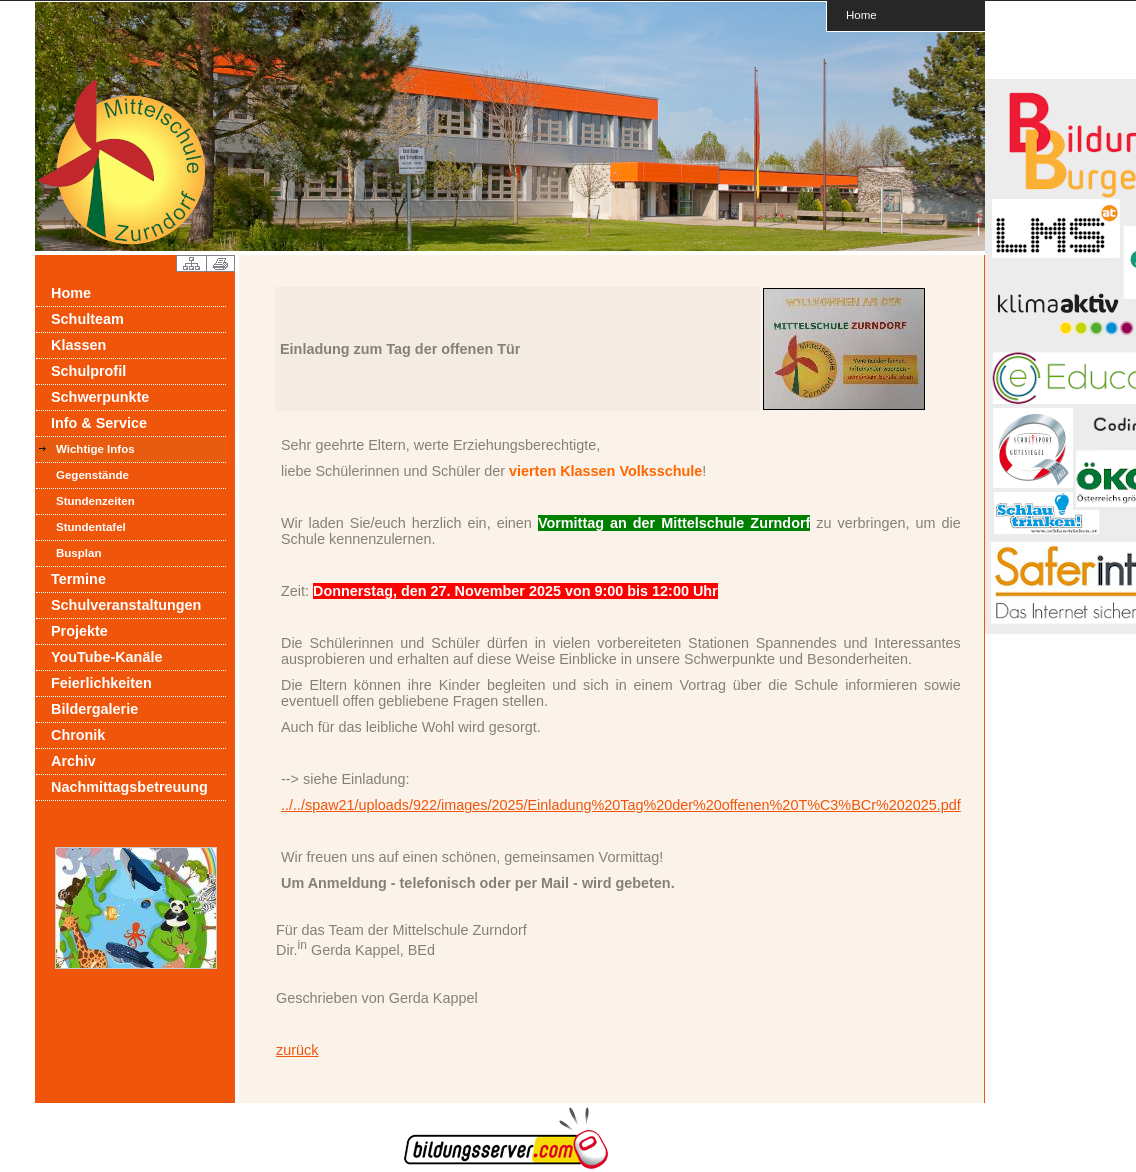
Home (861, 14)
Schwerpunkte (100, 397)
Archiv (73, 761)
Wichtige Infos (95, 449)
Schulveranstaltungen (126, 605)
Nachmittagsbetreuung (129, 787)
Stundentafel (91, 527)
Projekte (79, 631)
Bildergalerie (94, 709)
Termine (78, 579)
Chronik (78, 735)
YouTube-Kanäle (106, 657)
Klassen (78, 345)
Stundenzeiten (95, 501)
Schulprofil (88, 371)
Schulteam (87, 319)
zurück (297, 1050)
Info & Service (99, 423)
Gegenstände (92, 475)
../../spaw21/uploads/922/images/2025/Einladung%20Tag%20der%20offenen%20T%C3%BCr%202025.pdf (621, 805)
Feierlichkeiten (101, 683)
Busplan (78, 553)
